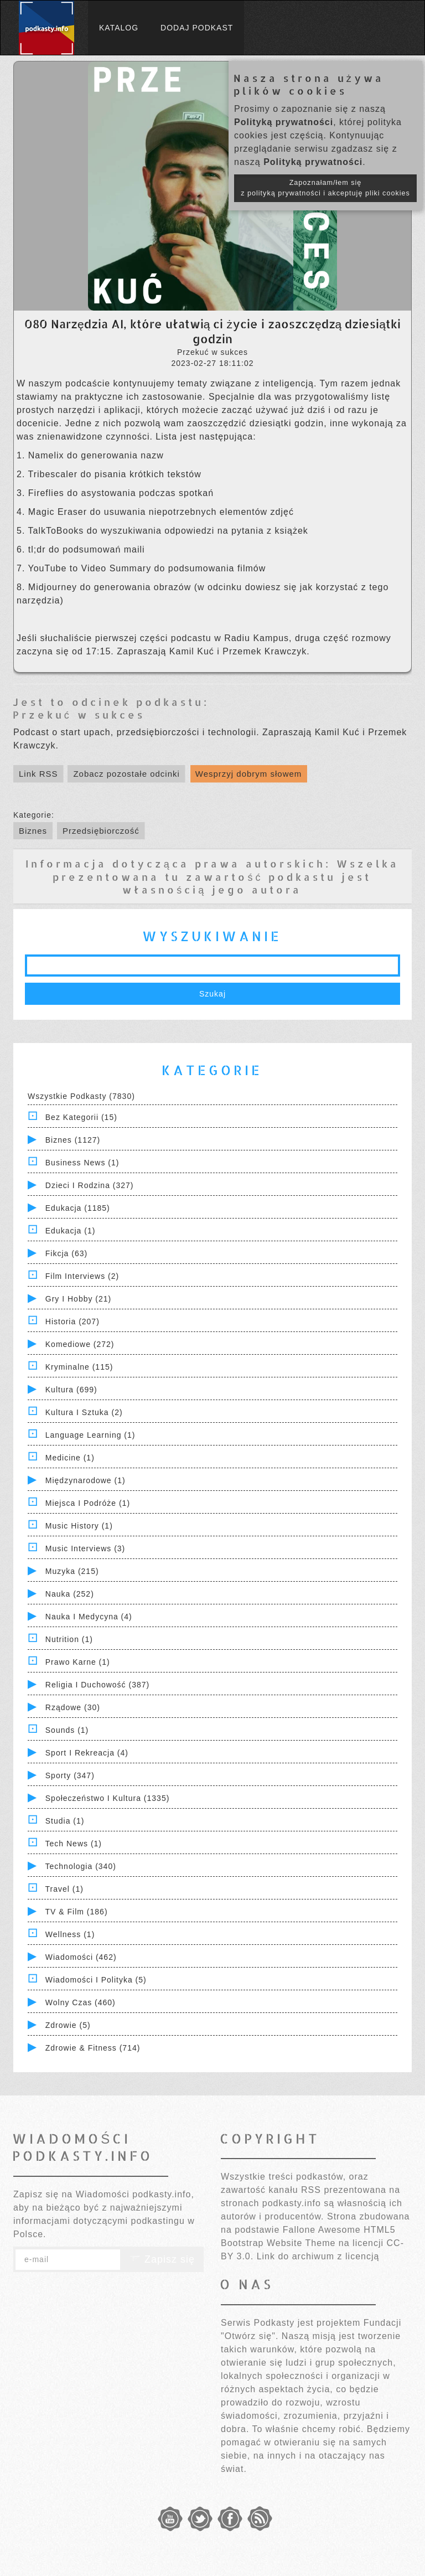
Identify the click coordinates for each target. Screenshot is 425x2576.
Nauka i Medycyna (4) (88, 1616)
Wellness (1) (70, 1934)
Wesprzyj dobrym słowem (248, 773)
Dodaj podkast (196, 27)
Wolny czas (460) (80, 2002)
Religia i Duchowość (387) (97, 1684)
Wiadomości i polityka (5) (96, 1979)
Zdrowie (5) (68, 2025)
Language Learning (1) (90, 1435)
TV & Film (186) (76, 1911)
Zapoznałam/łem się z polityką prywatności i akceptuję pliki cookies (325, 188)
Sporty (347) (70, 1775)
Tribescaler (54, 474)
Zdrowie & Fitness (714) (93, 2047)
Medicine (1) (70, 1457)
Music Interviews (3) (85, 1548)
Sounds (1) (67, 1730)
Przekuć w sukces (79, 714)
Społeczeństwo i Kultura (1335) (107, 1798)
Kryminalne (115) (79, 1366)
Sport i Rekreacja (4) (86, 1752)
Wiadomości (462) (81, 1957)
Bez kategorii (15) (81, 1117)
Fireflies (47, 493)
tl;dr (38, 549)
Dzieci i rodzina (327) (89, 1185)
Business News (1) (82, 1162)
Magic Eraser (59, 512)
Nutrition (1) (69, 1639)
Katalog (118, 27)
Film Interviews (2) (82, 1276)
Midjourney (54, 587)
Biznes (33, 830)
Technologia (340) (80, 1866)
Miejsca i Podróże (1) (87, 1503)
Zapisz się (162, 2259)
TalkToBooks (57, 530)
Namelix (47, 455)
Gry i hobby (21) (78, 1298)
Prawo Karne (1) (77, 1662)
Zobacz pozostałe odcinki (126, 773)
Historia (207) (72, 1321)
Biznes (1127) (72, 1139)
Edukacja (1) (70, 1230)
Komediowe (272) (80, 1344)
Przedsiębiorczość (101, 830)
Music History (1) (79, 1525)
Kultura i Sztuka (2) (84, 1412)
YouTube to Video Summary (91, 568)
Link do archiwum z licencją (318, 2256)
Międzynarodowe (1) (85, 1480)
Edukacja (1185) (77, 1208)
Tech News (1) (73, 1843)
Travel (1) (64, 1889)
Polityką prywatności (283, 122)
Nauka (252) (69, 1593)
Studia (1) (65, 1820)
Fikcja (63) (66, 1253)
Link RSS (38, 773)
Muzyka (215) (72, 1571)
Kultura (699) (71, 1389)
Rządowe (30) (72, 1707)
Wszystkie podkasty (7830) (81, 1096)
